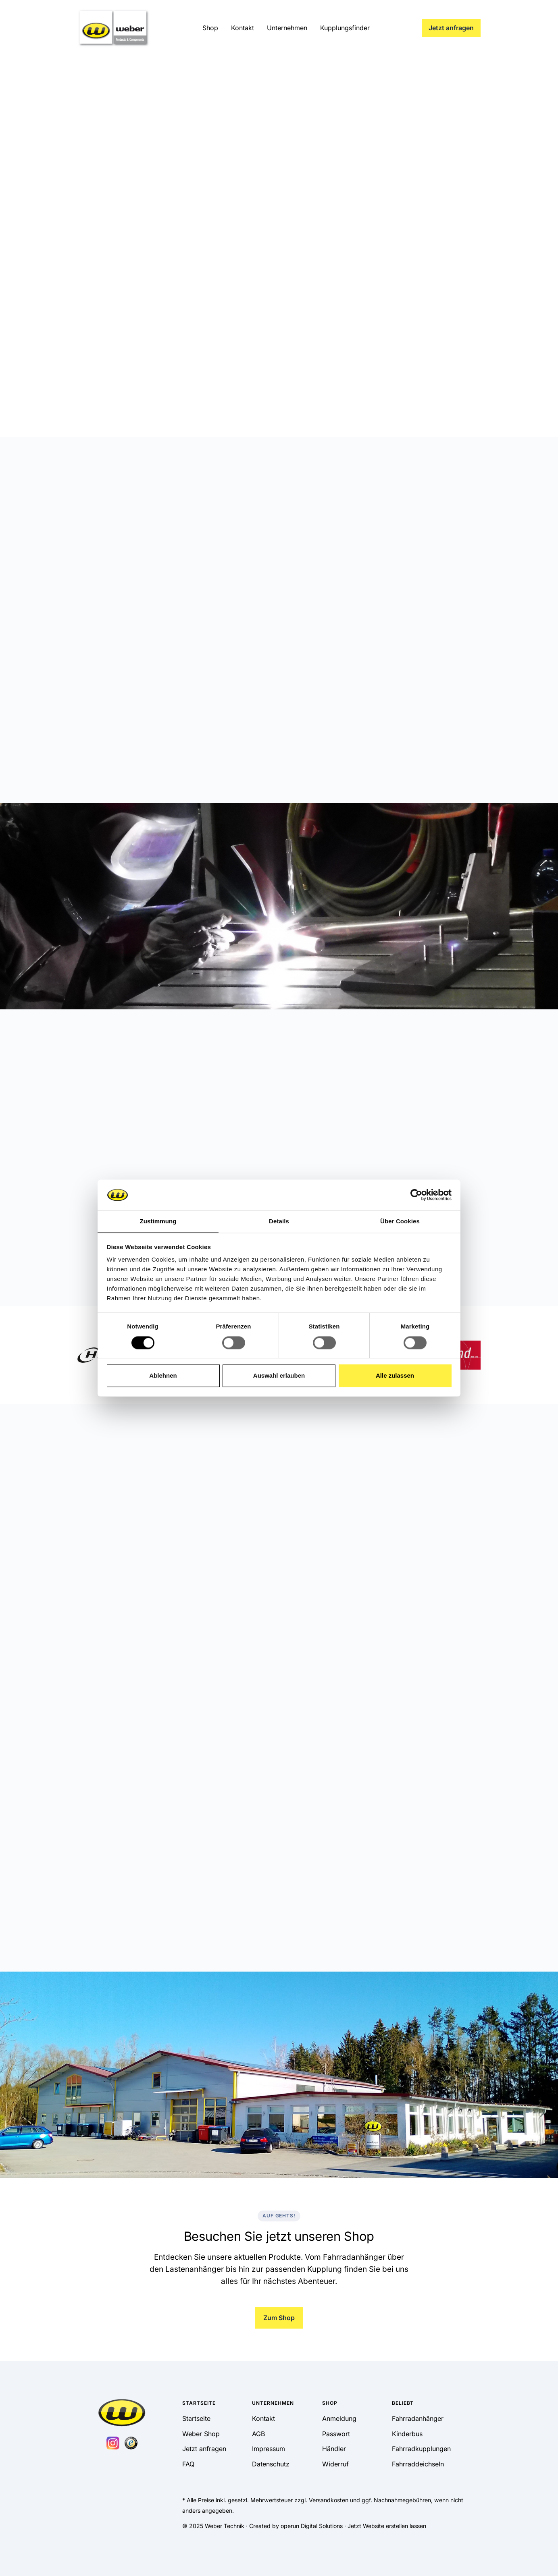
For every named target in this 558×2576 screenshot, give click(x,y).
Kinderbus (407, 2434)
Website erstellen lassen (394, 2525)
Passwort (336, 2434)
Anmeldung (339, 2418)
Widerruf (335, 2464)
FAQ (188, 2464)
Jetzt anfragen (451, 28)
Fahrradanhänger (417, 2418)
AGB (258, 2434)
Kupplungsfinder (345, 28)
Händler (334, 2449)
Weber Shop (201, 2434)
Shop (210, 28)
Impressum (268, 2449)
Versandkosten (328, 2500)
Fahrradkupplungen (421, 2449)
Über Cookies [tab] (400, 1221)
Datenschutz (270, 2464)
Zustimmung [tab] (158, 1221)
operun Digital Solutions (312, 2525)
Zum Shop (279, 2318)
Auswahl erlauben (279, 1375)
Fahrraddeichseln (418, 2464)
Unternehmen (287, 28)
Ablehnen (163, 1375)
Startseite (196, 2418)
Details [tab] (279, 1221)
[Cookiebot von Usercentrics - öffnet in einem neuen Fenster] (416, 1195)
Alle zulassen (395, 1375)
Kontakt (242, 28)
